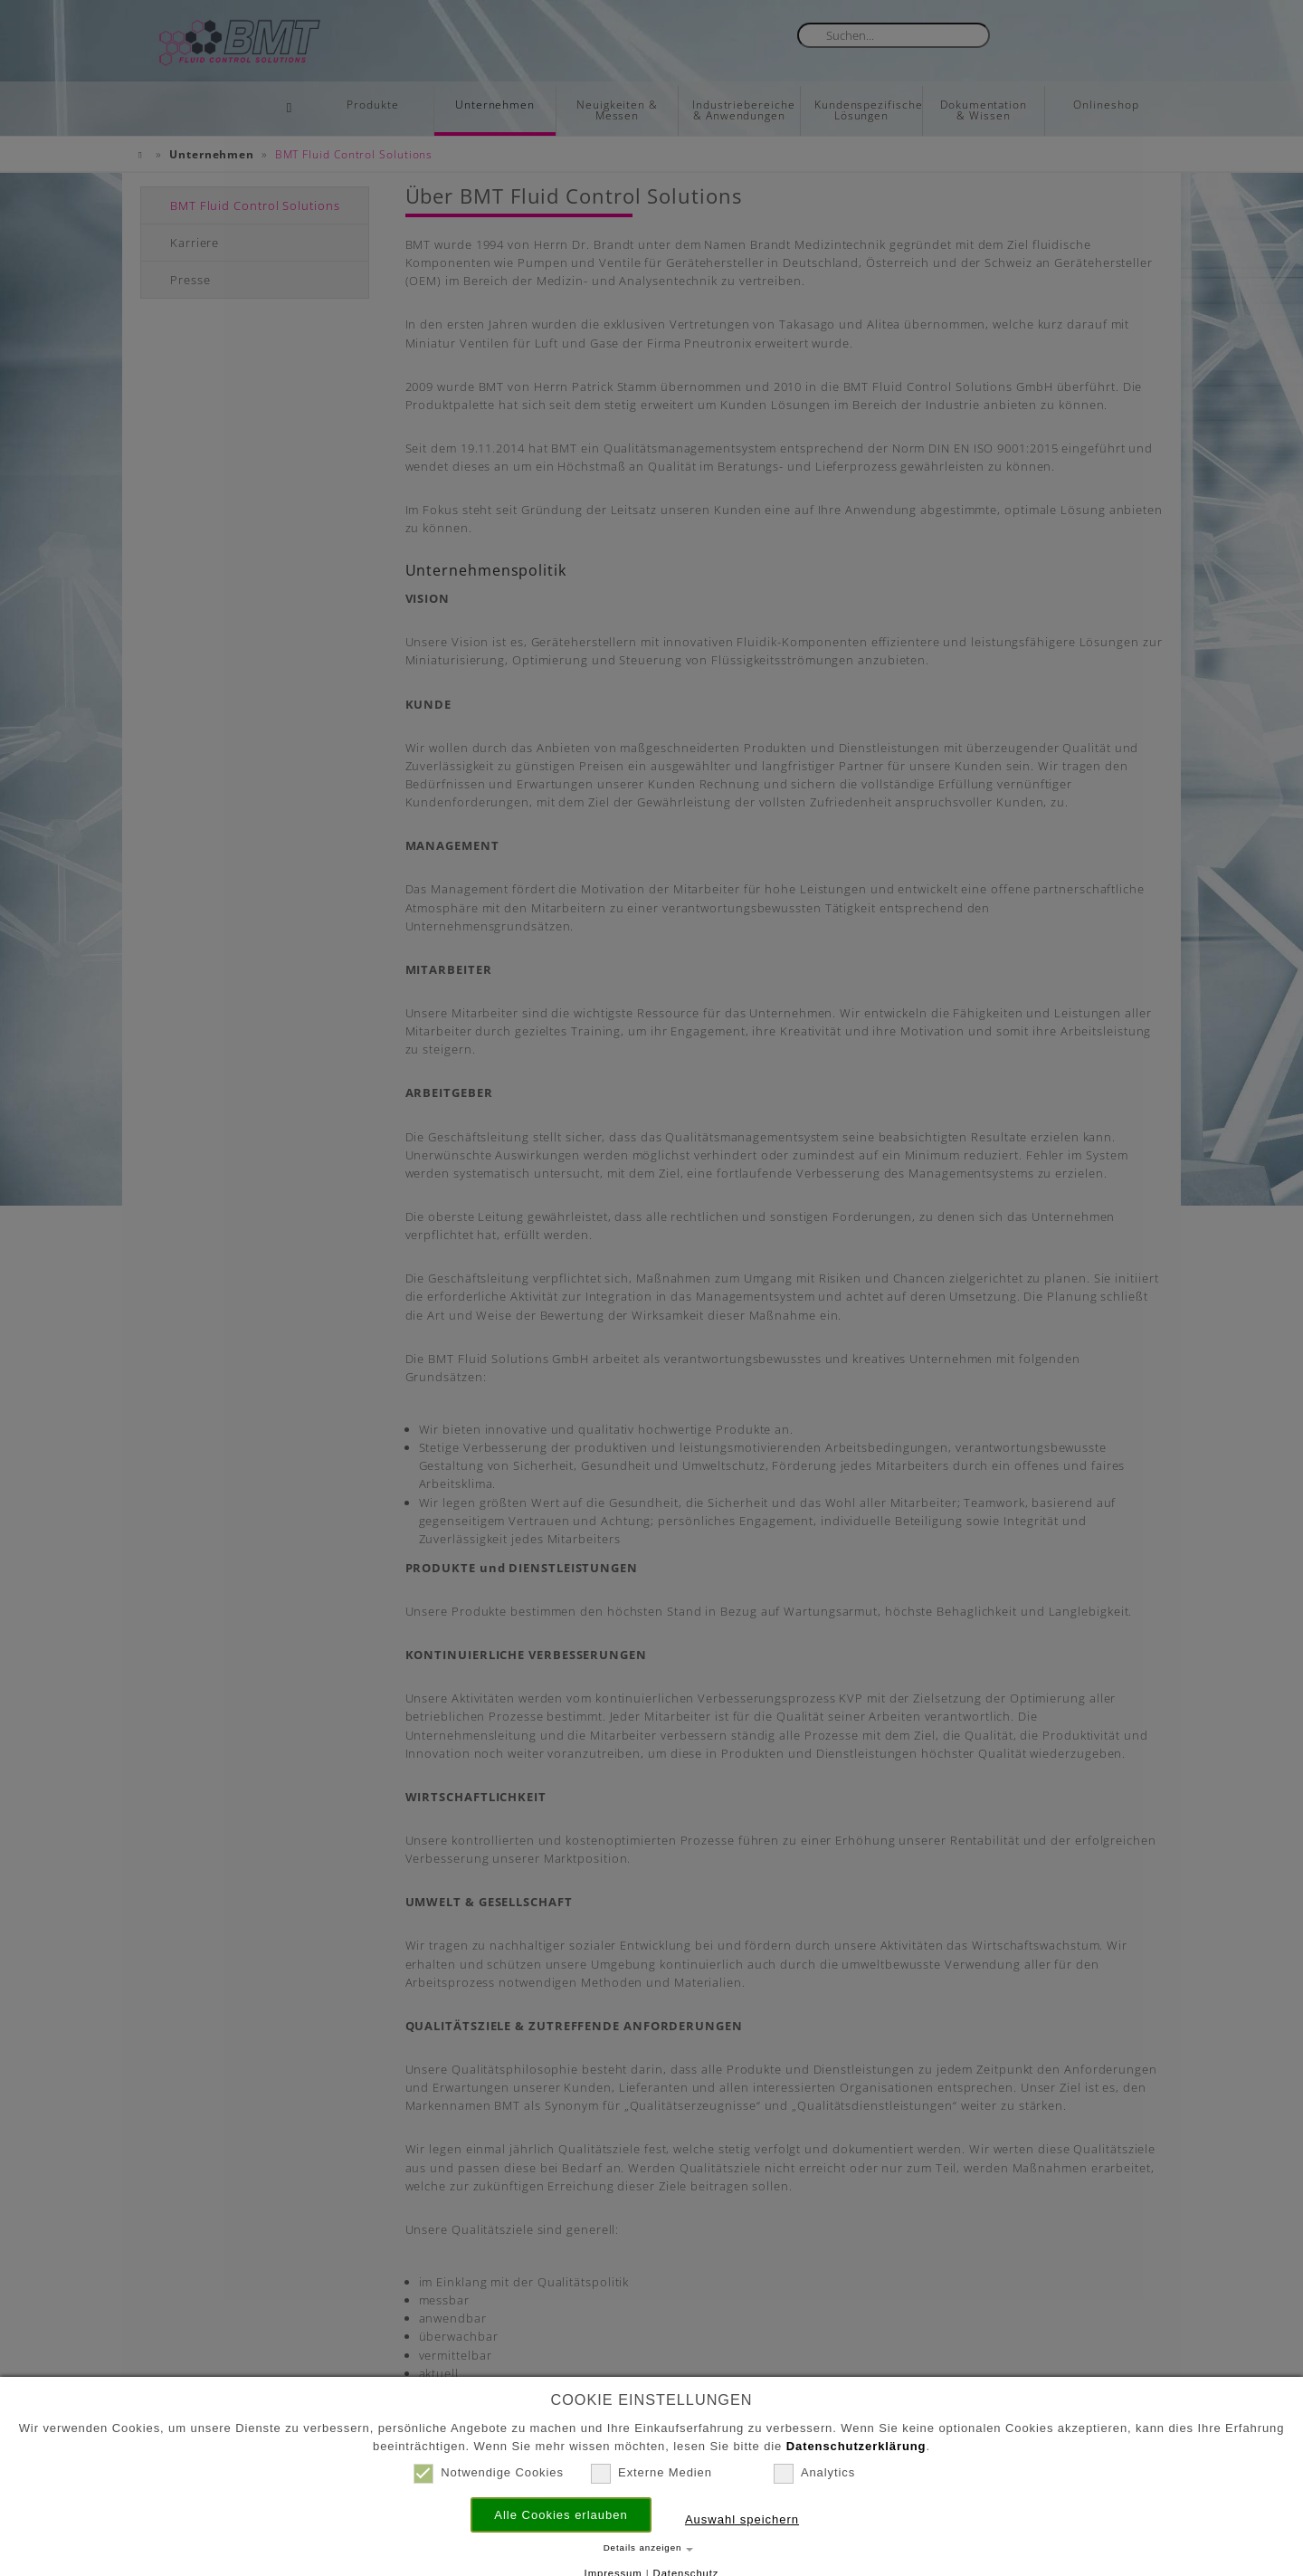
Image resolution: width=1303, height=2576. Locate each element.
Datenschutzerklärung (856, 2446)
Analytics (814, 2473)
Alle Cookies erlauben (560, 2515)
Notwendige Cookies (489, 2473)
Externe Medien (651, 2473)
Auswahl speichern (742, 2519)
